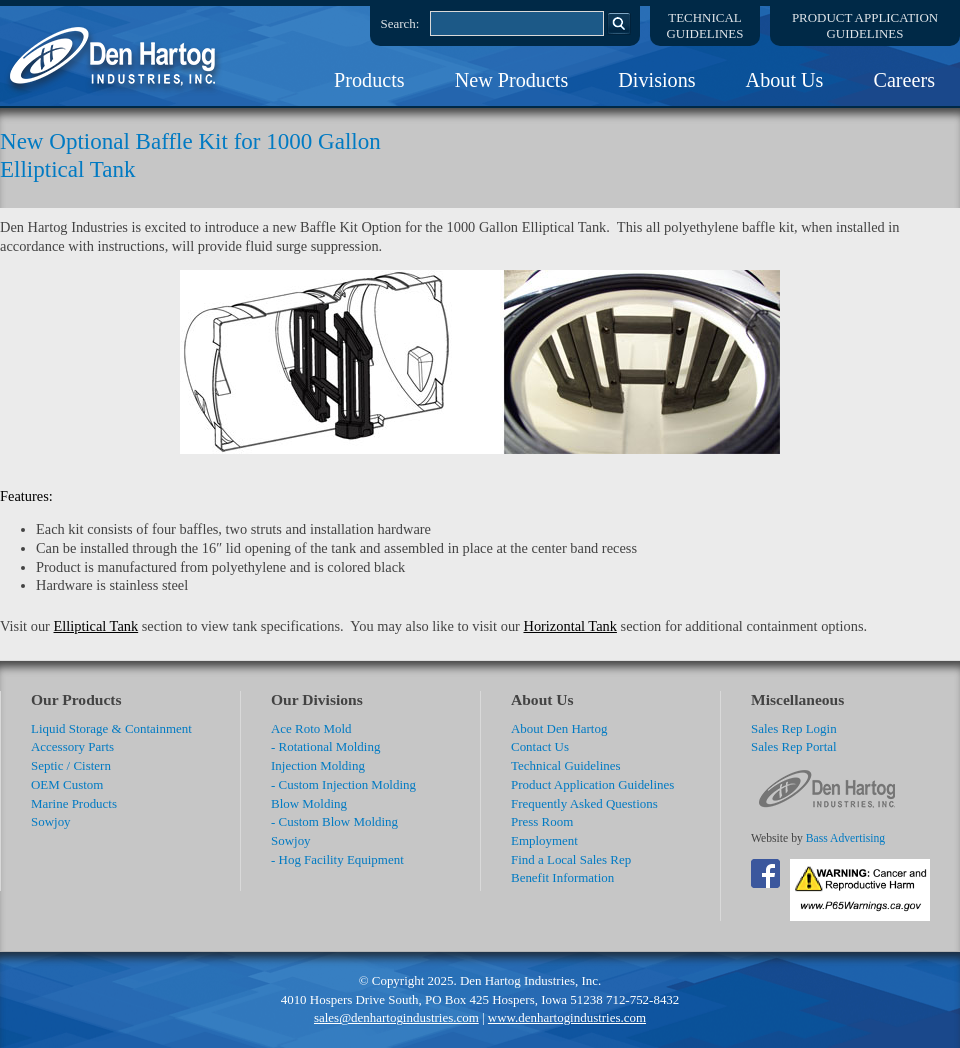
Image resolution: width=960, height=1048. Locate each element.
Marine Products (74, 803)
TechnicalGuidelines (705, 25)
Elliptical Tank (96, 626)
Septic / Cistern (71, 765)
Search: (400, 23)
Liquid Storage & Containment (111, 728)
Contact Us (540, 746)
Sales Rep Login (794, 728)
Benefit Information (562, 877)
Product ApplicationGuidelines (865, 25)
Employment (544, 840)
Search (619, 23)
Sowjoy (51, 821)
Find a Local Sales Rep (571, 859)
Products (369, 80)
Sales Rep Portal (794, 746)
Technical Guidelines (566, 765)
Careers (904, 80)
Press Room (542, 821)
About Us (785, 80)
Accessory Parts (72, 746)
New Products (512, 80)
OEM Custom (67, 784)
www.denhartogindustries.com (567, 1017)
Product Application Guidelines (592, 784)
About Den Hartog (559, 728)
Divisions (656, 80)
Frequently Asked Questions (584, 803)
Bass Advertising (845, 838)
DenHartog (115, 56)
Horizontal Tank (569, 626)
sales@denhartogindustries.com (396, 1017)
